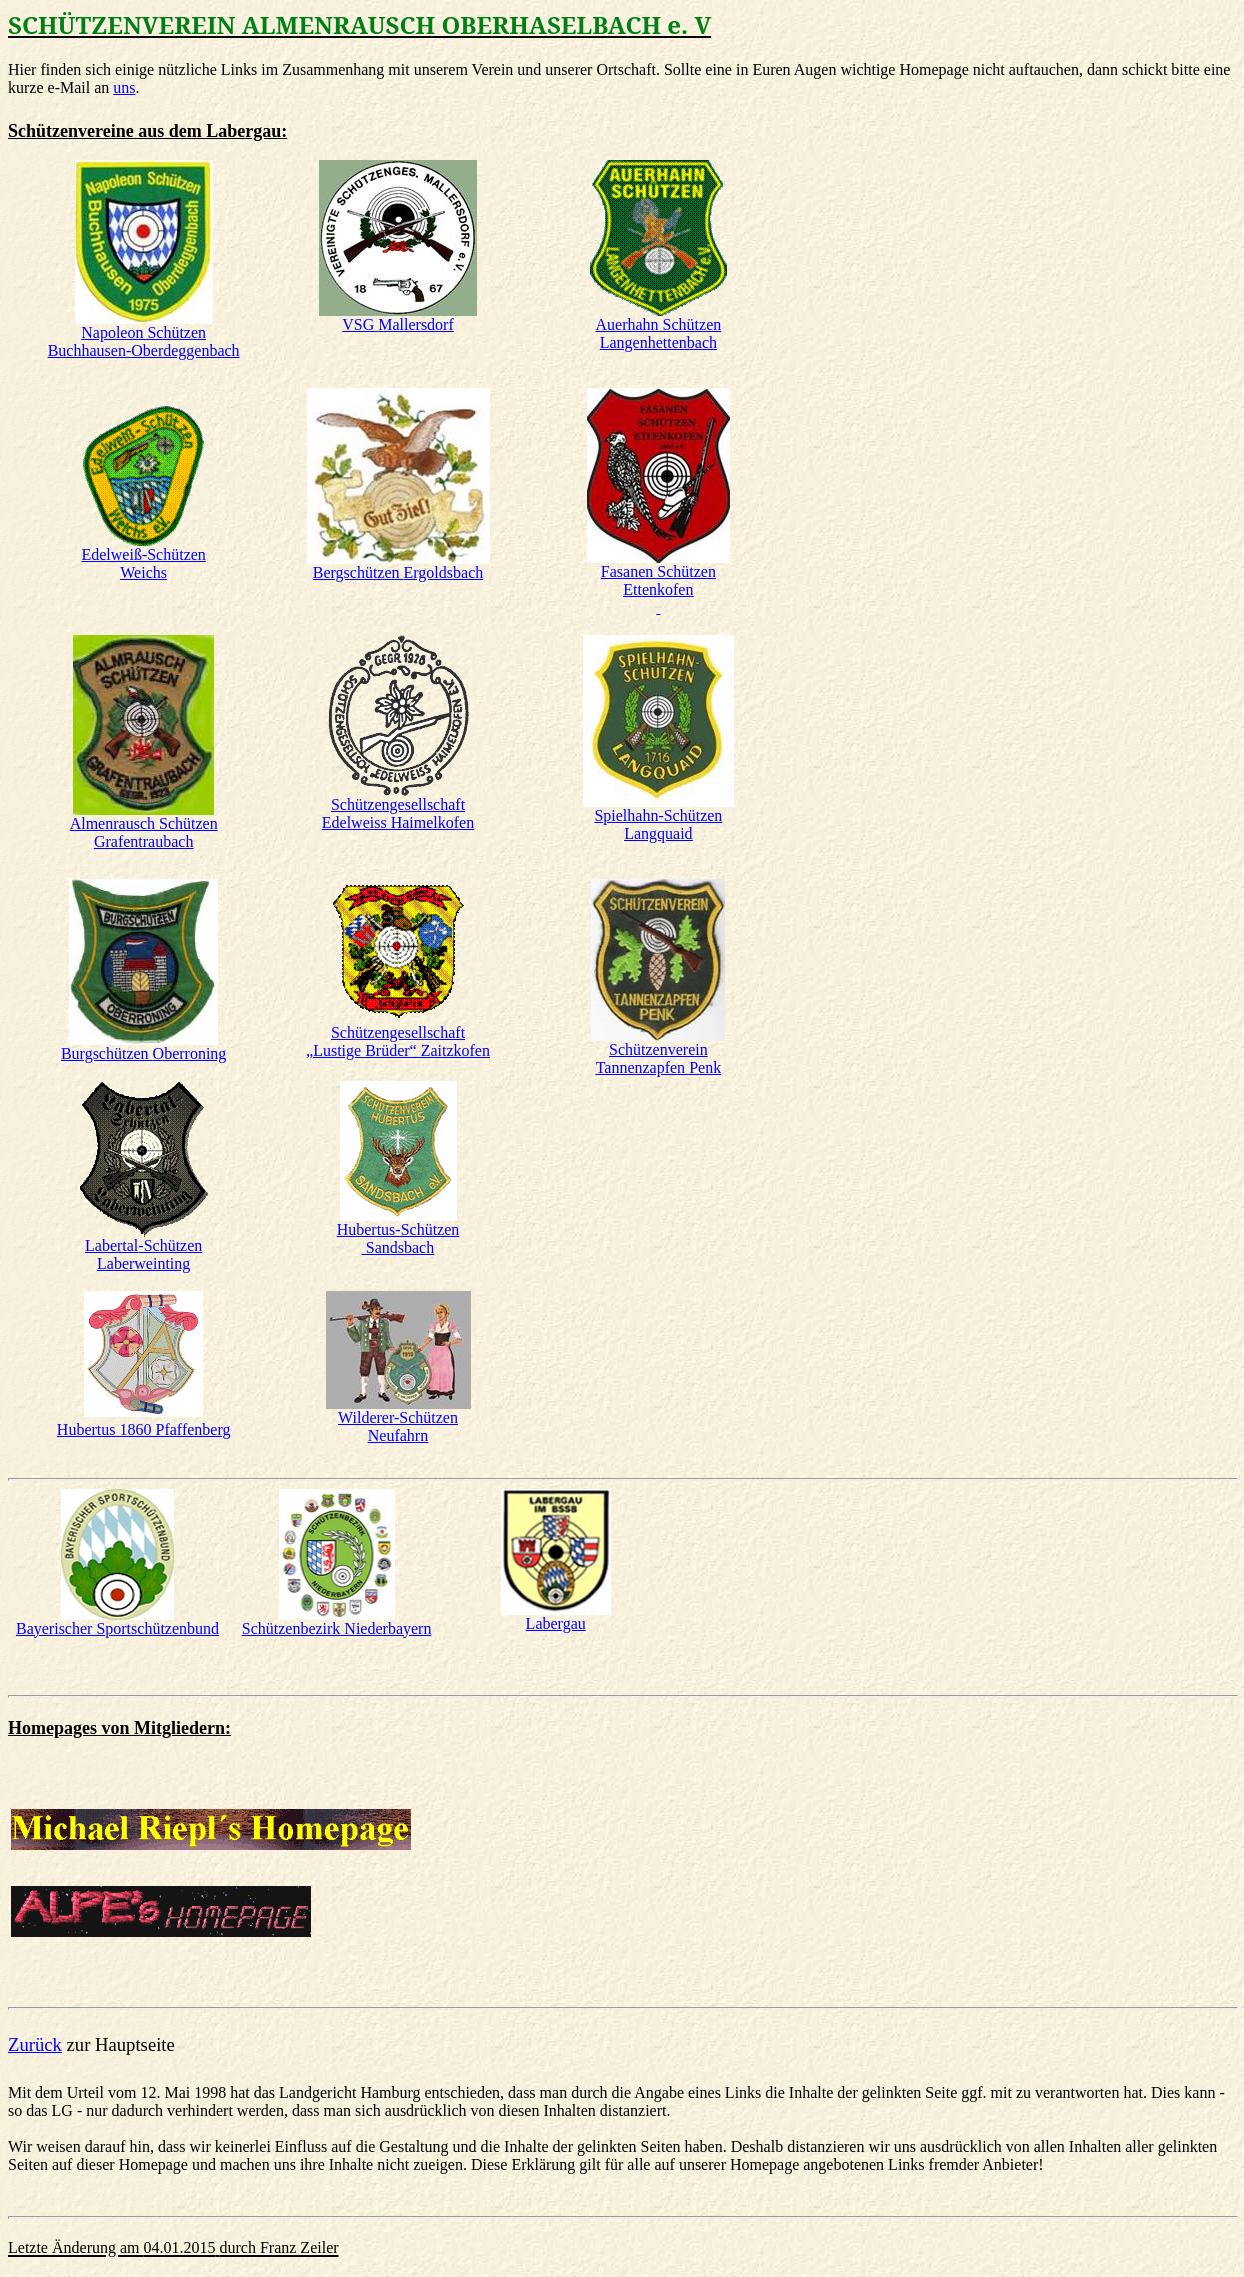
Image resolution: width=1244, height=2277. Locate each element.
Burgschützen (143, 1053)
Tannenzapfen (659, 1067)
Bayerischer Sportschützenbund (117, 1628)
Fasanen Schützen (658, 571)
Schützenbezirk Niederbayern (337, 1628)
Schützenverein (658, 1049)
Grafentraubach (144, 841)
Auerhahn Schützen (659, 333)
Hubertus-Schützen (398, 1229)
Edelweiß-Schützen (143, 554)
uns (124, 87)
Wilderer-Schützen (398, 1417)
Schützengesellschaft (398, 804)
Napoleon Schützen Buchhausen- (144, 341)
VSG (398, 324)
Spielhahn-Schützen (658, 815)
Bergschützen (398, 572)
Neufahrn (398, 1435)
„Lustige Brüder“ (398, 1050)
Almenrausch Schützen (144, 823)
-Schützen (143, 1245)
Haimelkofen (398, 822)
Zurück (35, 2044)
